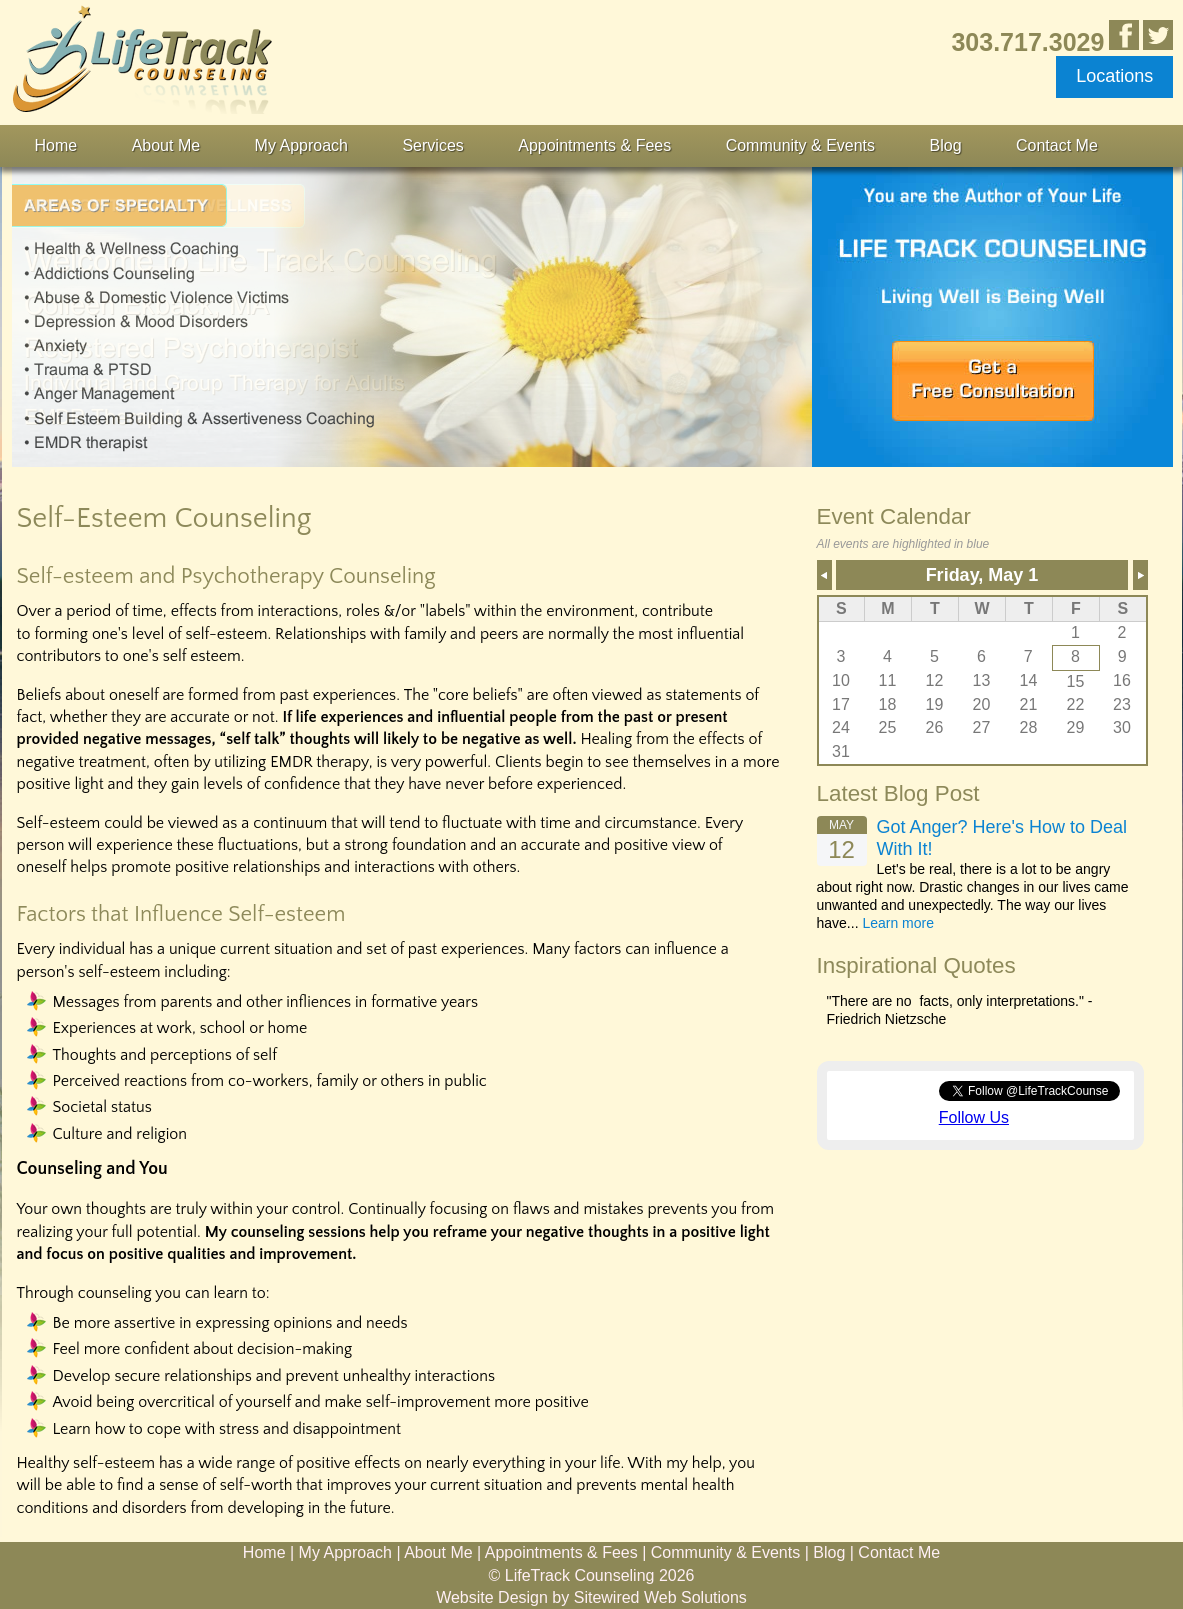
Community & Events (800, 145)
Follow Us (974, 1117)
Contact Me (1057, 145)
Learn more (898, 923)
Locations (1114, 76)
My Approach (301, 145)
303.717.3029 (1027, 41)
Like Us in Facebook (1124, 35)
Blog (946, 145)
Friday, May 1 (982, 575)
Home (56, 145)
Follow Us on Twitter (1158, 35)
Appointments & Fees (594, 145)
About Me (166, 145)
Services (432, 145)
